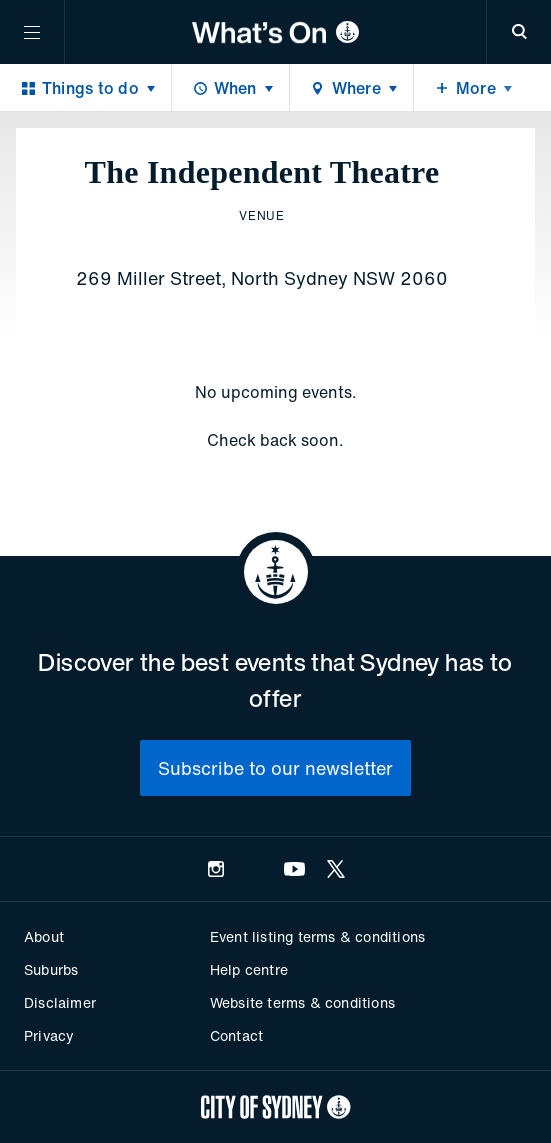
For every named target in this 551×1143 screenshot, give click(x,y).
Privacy (49, 1035)
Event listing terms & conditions (317, 936)
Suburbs (51, 969)
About (44, 936)
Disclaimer (60, 1002)
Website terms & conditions (302, 1002)
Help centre (249, 969)
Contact (236, 1035)
